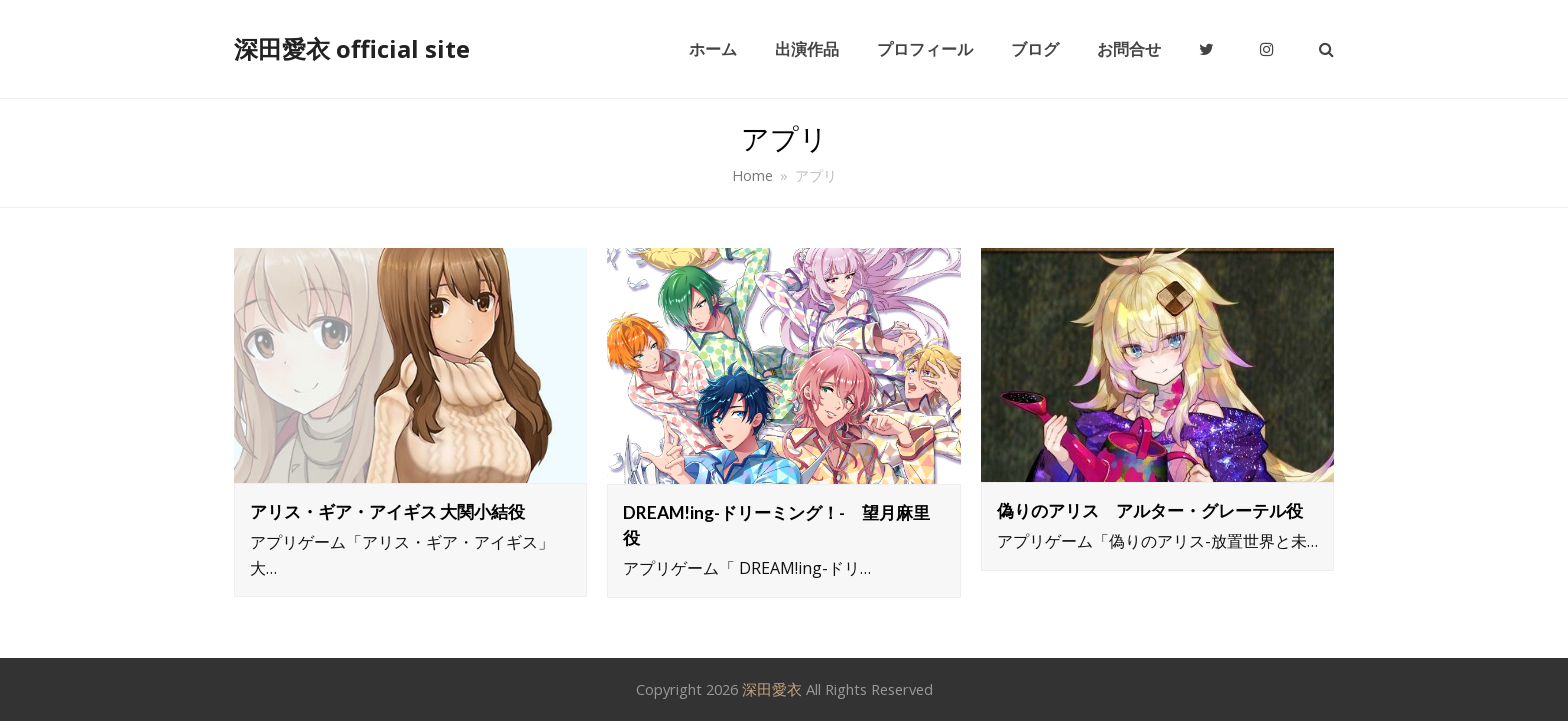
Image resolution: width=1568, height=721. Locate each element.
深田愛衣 (772, 689)
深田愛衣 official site (352, 48)
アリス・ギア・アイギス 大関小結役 (387, 511)
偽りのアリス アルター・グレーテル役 (1150, 510)
